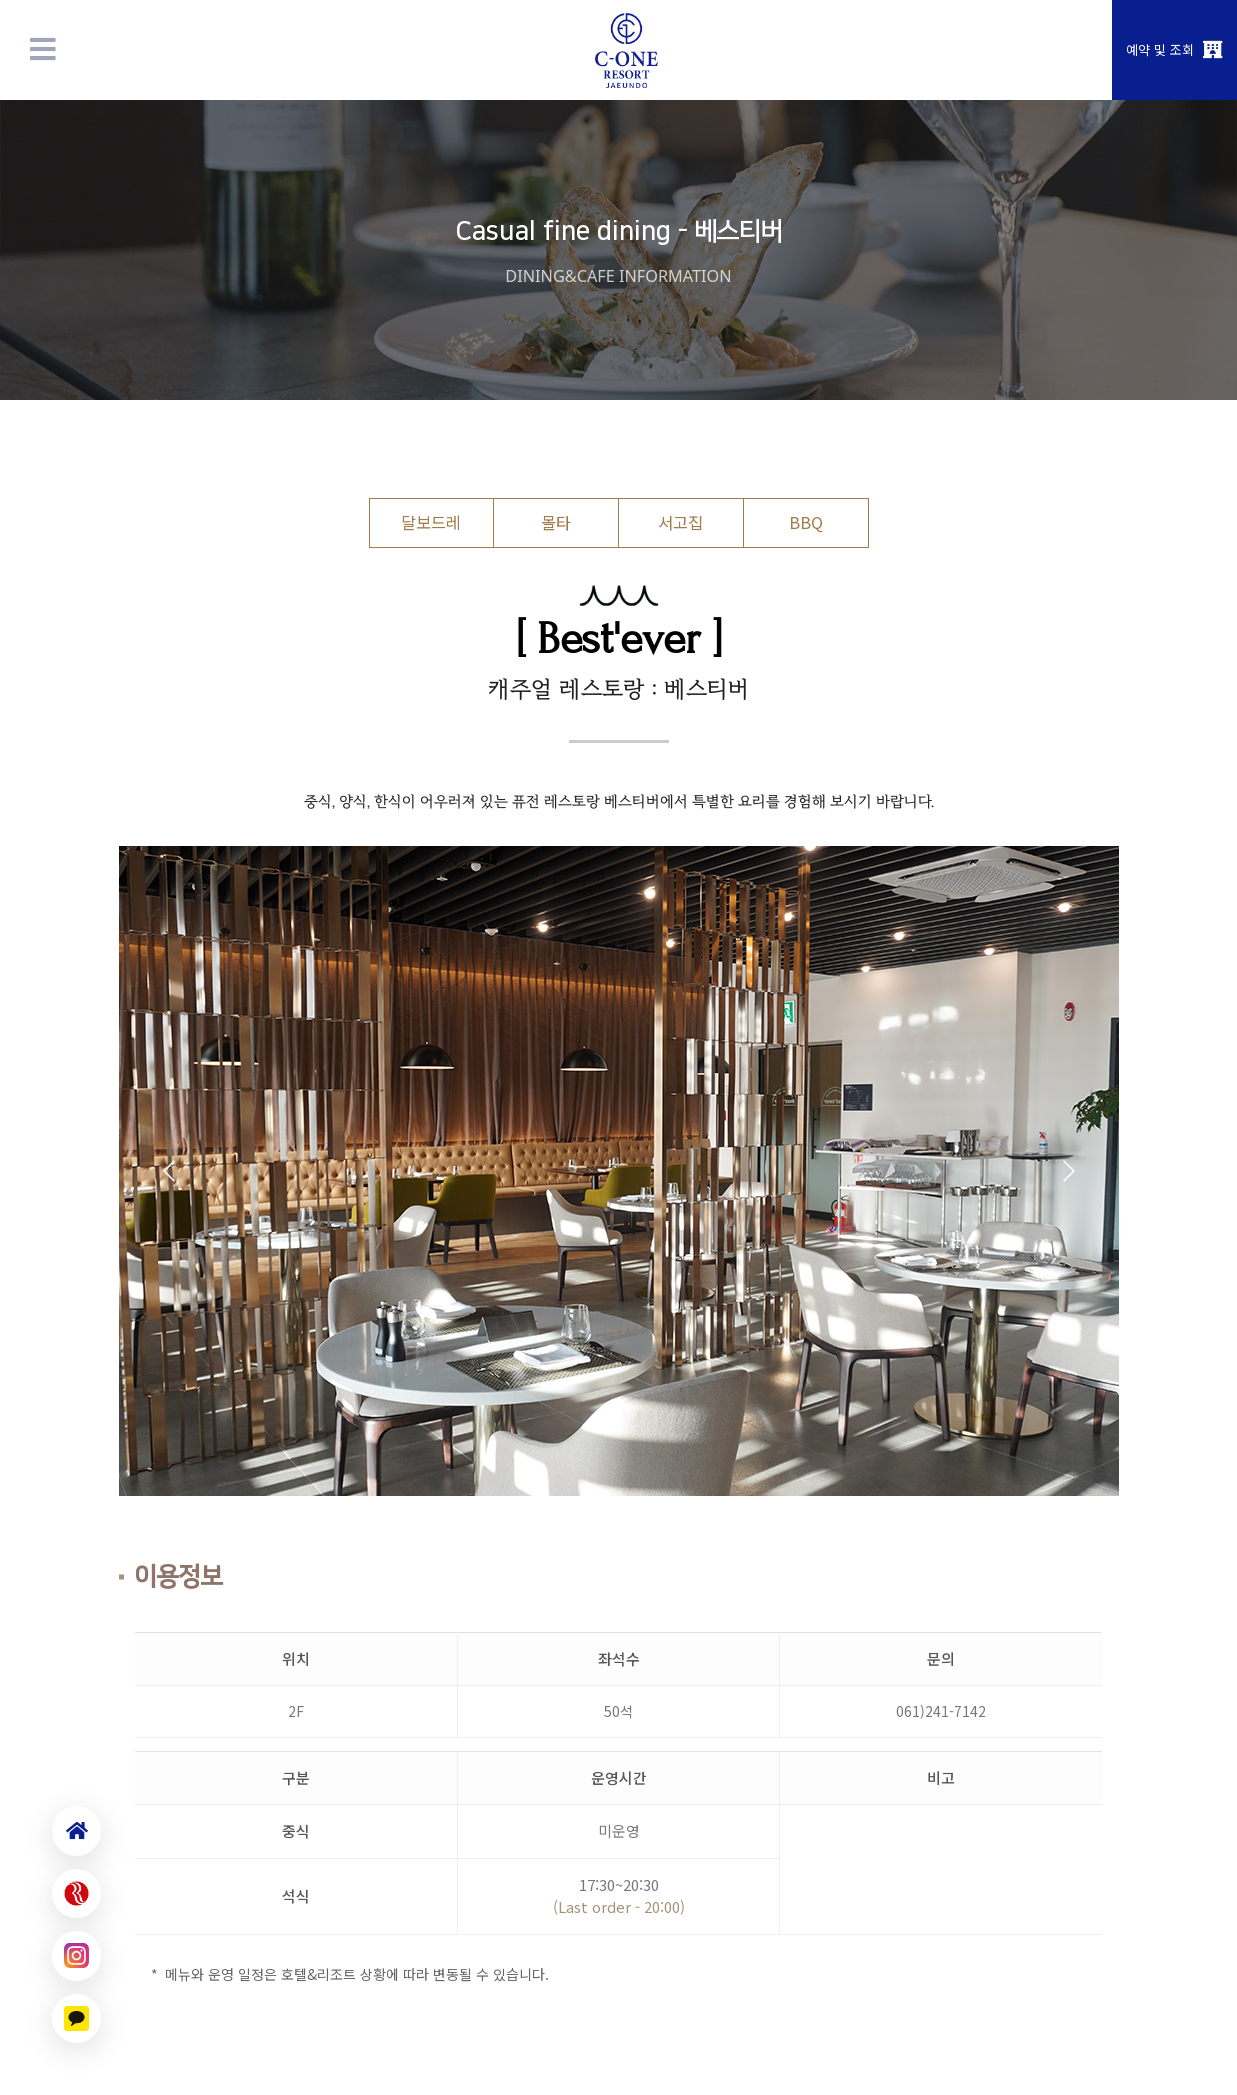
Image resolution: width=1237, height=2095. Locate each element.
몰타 (556, 522)
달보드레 (431, 522)
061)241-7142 (941, 1711)
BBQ (806, 522)
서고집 (680, 522)
